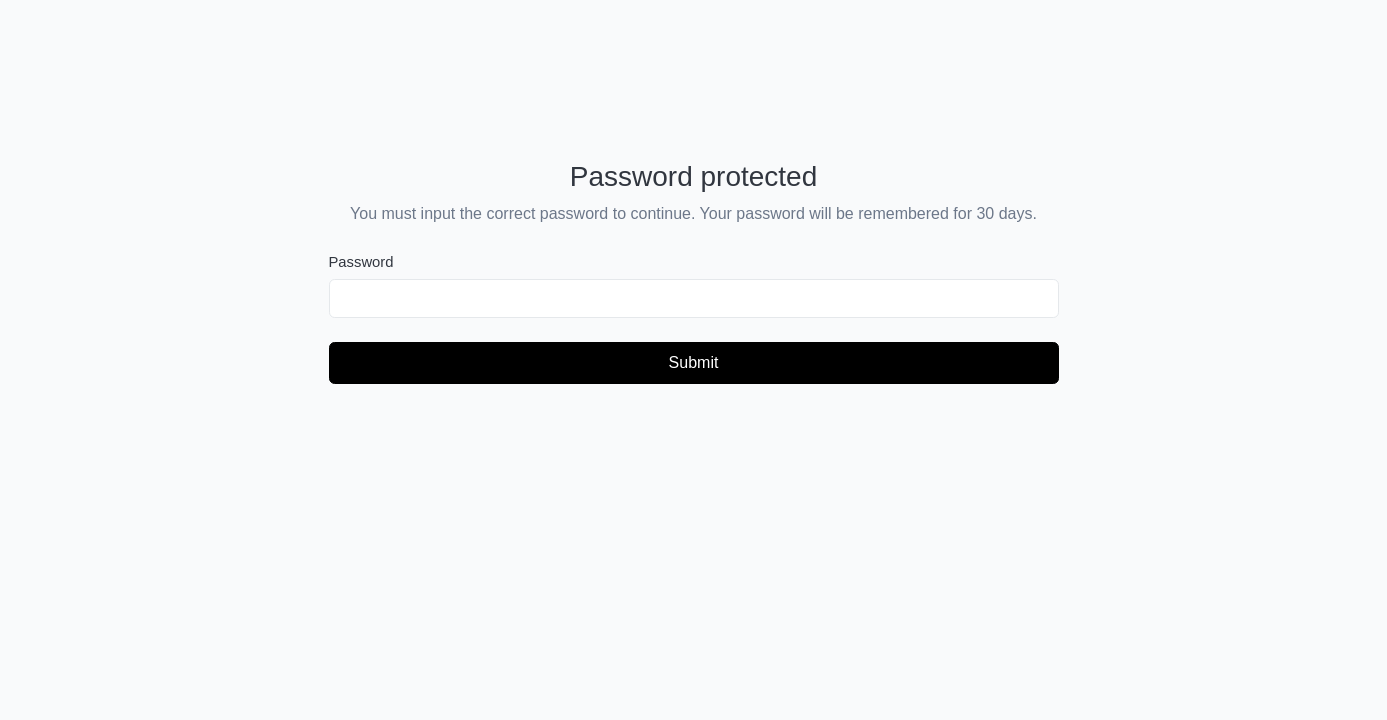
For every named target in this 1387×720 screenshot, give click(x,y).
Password (361, 262)
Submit (694, 362)
